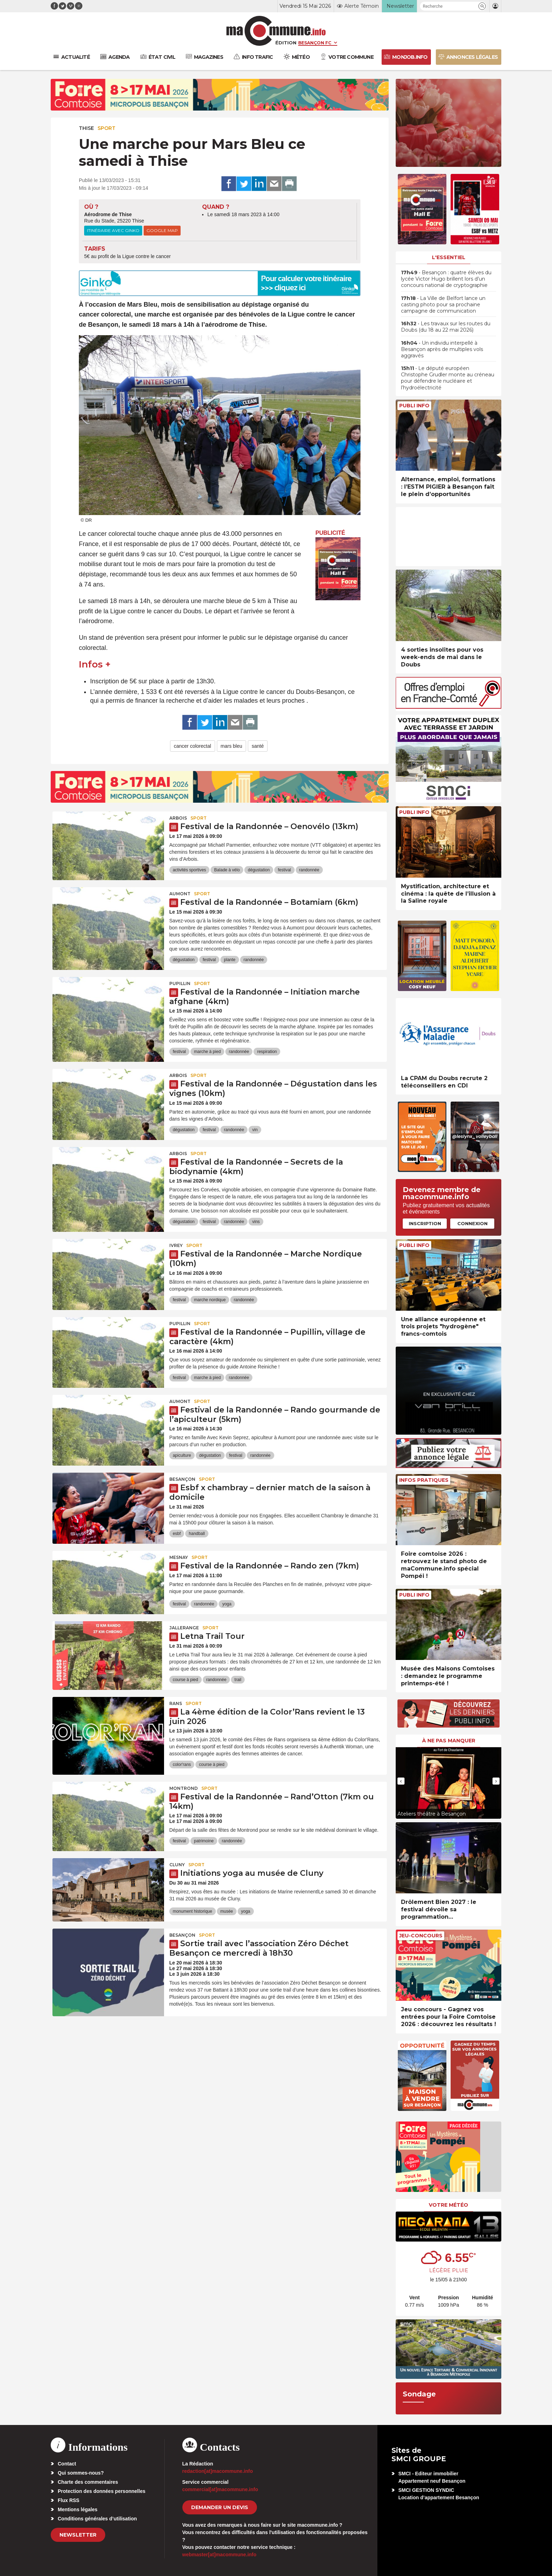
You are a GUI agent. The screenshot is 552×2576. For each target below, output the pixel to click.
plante (230, 959)
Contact (67, 2464)
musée (226, 1911)
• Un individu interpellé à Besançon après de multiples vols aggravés (442, 349)
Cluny (177, 1864)
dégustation (259, 869)
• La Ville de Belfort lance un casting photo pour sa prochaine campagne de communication (443, 304)
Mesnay (178, 1557)
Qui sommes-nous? (81, 2473)
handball (197, 1533)
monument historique (192, 1911)
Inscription (425, 1223)
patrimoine (204, 1840)
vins (255, 1221)
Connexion (472, 1223)
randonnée (309, 869)
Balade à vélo (227, 869)
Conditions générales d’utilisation (97, 2518)
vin (254, 1129)
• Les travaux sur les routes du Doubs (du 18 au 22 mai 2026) (445, 326)
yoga (226, 1604)
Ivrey (176, 1245)
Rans (175, 1703)
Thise (86, 128)
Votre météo (448, 2205)
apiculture (182, 1455)
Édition (285, 42)
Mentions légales (78, 2509)
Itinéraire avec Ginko (113, 230)
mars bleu (231, 746)
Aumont (179, 893)
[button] (482, 6)
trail (237, 1679)
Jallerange (184, 1627)
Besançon (182, 1479)
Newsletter (77, 2535)
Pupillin (179, 983)
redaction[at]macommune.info (217, 2471)
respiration (267, 1051)
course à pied (185, 1679)
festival (284, 869)
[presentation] (400, 1781)
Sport (106, 128)
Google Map (162, 230)
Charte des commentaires (88, 2482)
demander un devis (219, 2507)
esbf (177, 1533)
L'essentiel (448, 257)
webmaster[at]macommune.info (219, 2554)
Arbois (178, 818)
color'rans (182, 1764)
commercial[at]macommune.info (220, 2489)
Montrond (183, 1788)
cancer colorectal (192, 746)
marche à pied (207, 1051)
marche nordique (210, 1299)
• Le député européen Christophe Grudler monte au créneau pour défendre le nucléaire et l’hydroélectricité (447, 378)
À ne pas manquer (448, 1740)
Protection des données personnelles (101, 2491)
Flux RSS (68, 2500)
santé (258, 746)
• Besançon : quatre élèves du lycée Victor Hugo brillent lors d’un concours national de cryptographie (446, 278)
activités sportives (189, 869)
